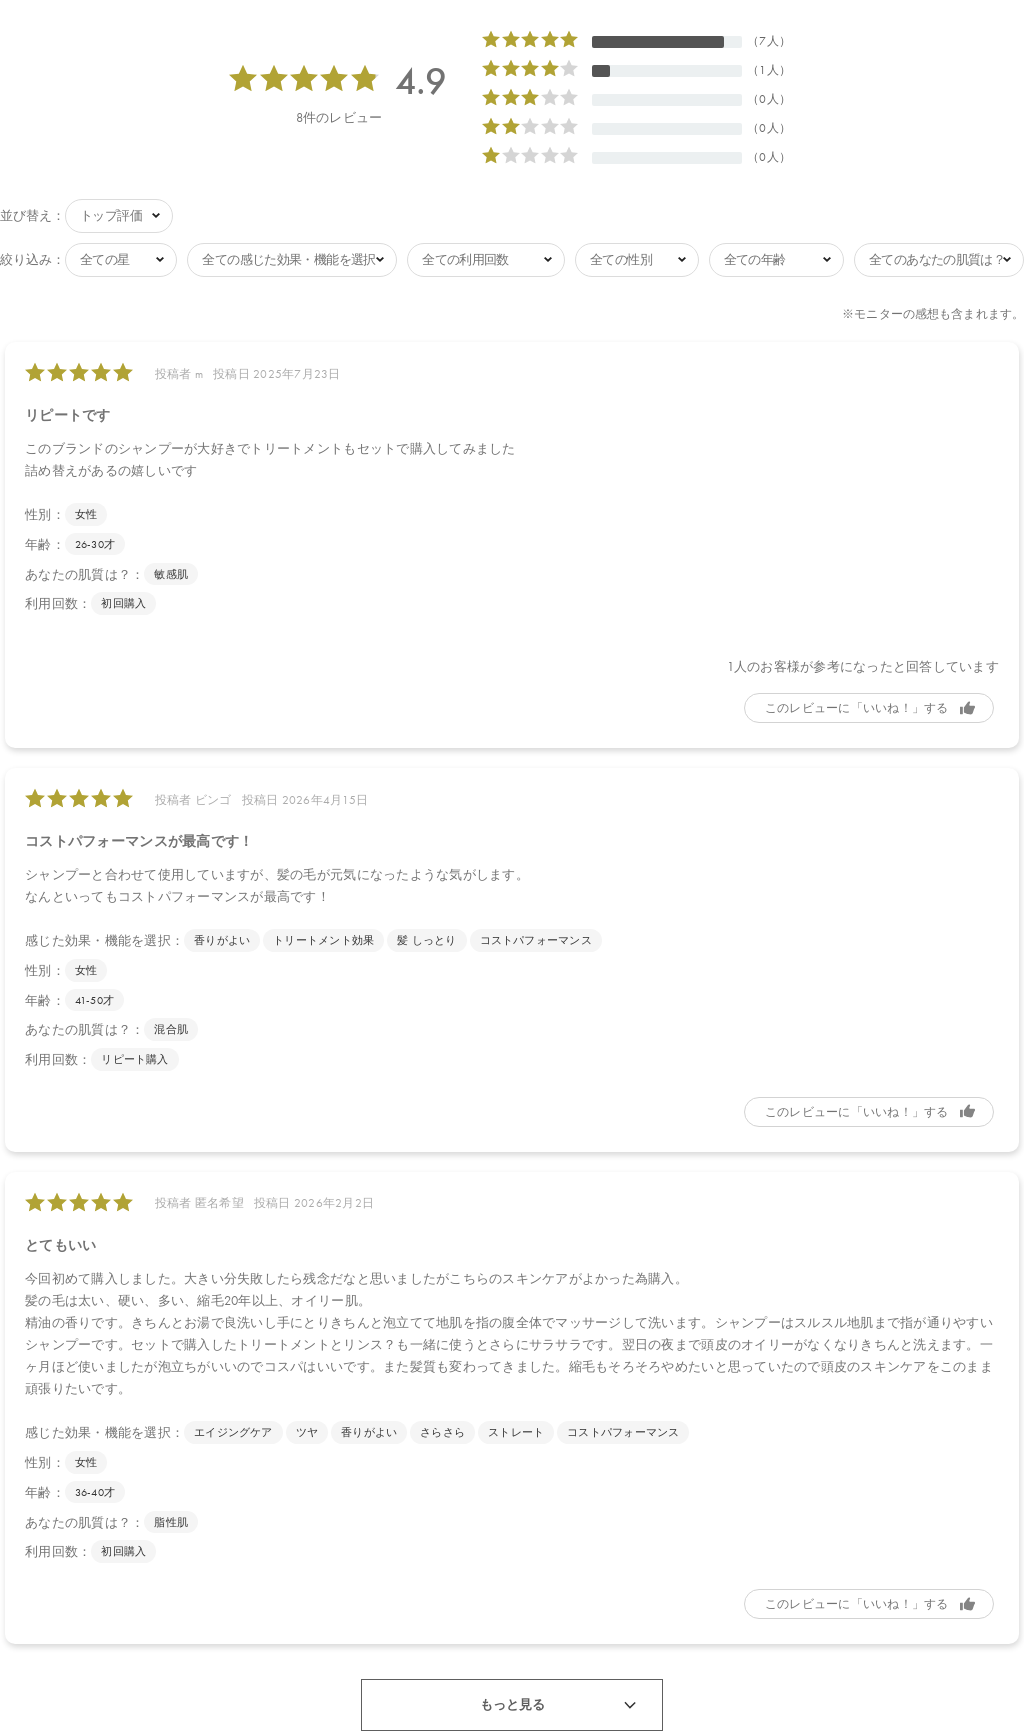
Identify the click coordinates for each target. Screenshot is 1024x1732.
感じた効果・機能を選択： (104, 936)
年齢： (45, 540)
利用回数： (58, 599)
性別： (45, 510)
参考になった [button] (869, 704)
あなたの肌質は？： (84, 570)
